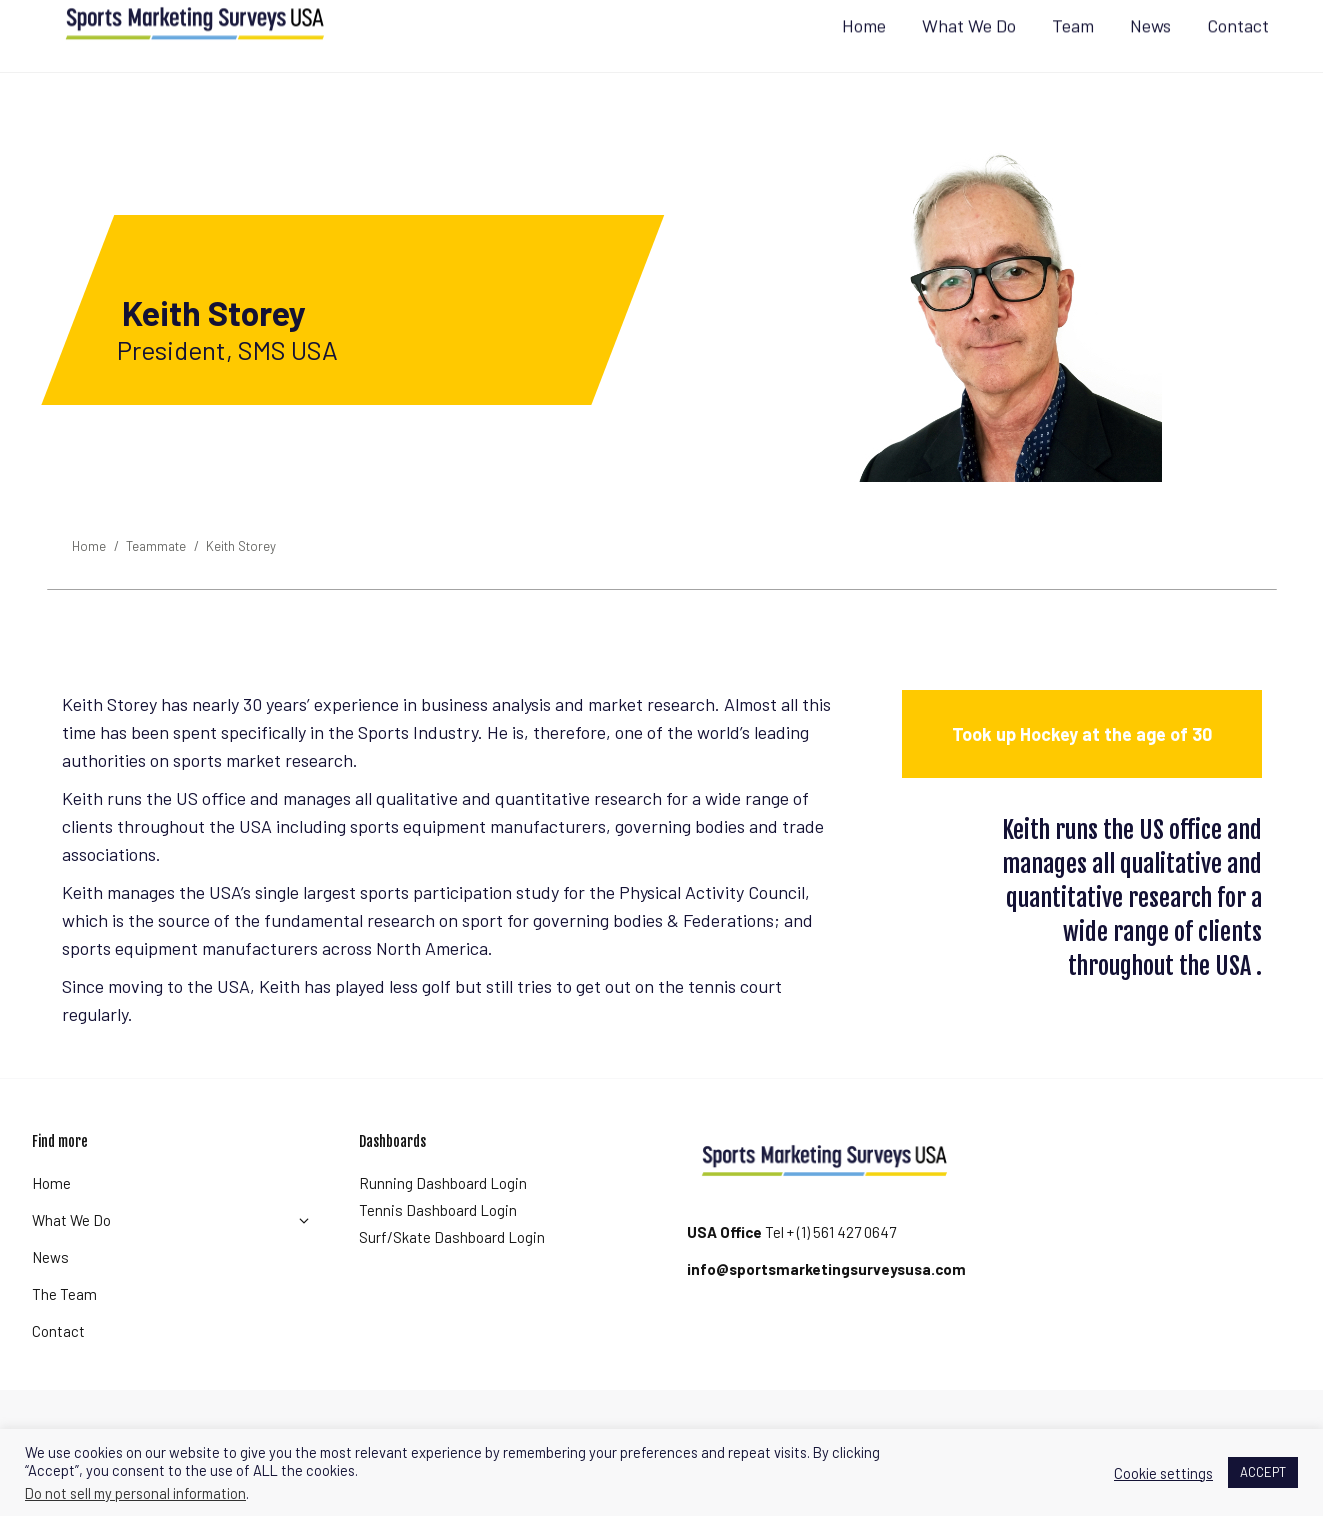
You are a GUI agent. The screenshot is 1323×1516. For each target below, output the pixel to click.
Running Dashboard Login (443, 1219)
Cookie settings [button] (1163, 1473)
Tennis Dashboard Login (438, 1246)
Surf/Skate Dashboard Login (452, 1273)
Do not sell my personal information (135, 1493)
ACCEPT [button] (1263, 1472)
